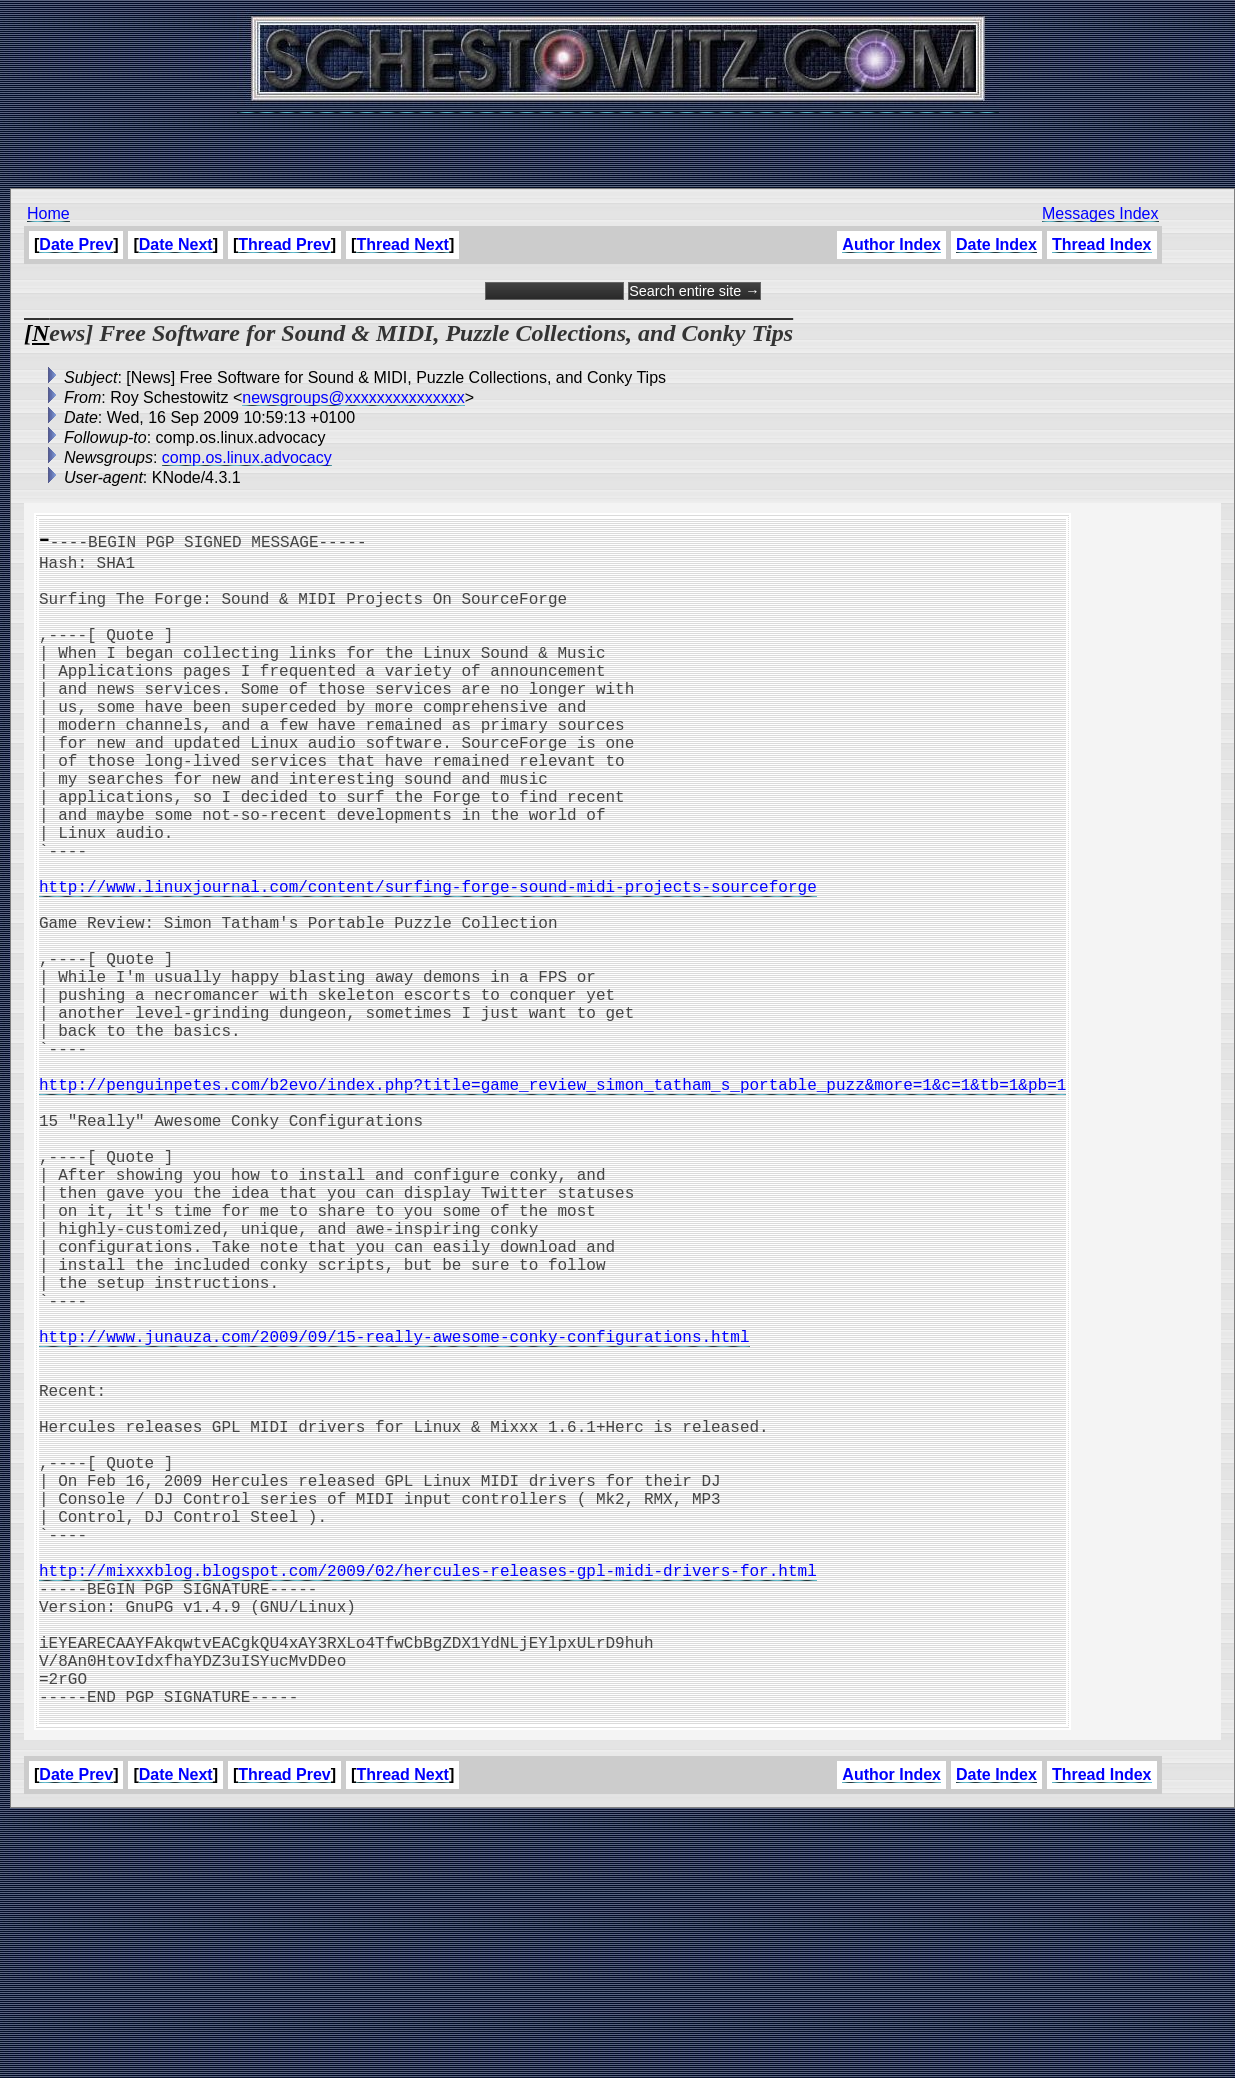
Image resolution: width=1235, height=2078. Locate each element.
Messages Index (1100, 213)
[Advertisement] (618, 140)
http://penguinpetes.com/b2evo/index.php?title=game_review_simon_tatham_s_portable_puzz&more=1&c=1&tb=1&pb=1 (552, 1204)
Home (48, 213)
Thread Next (402, 244)
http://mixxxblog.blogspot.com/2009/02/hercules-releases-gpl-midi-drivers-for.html (428, 1798)
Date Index (996, 244)
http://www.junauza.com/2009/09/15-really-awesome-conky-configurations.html (394, 1512)
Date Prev (76, 244)
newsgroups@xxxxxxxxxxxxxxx (353, 397)
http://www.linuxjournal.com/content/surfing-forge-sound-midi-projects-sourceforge (428, 962)
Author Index (891, 244)
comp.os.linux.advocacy (247, 457)
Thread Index (1102, 244)
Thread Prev (284, 244)
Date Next (176, 244)
